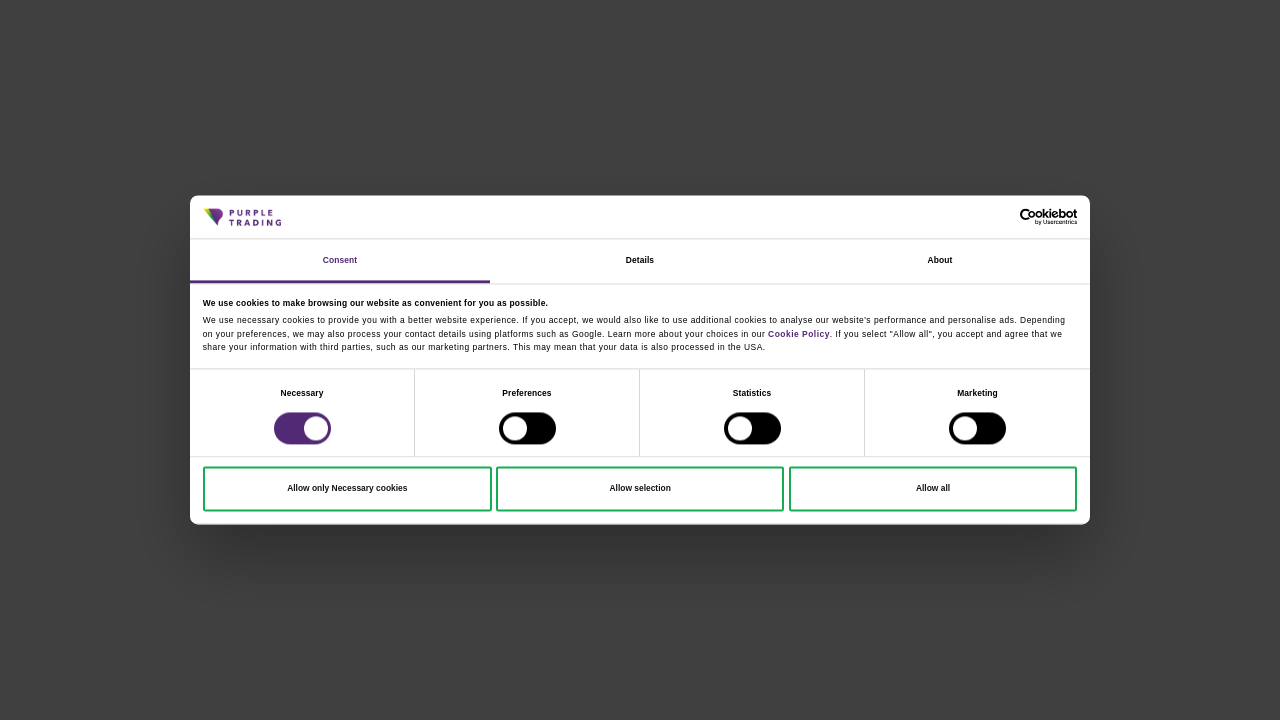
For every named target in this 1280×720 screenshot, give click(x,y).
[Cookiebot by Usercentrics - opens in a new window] (989, 217)
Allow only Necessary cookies (347, 489)
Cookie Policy (799, 334)
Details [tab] (640, 260)
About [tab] (940, 260)
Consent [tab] (340, 260)
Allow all (933, 489)
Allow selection (640, 489)
